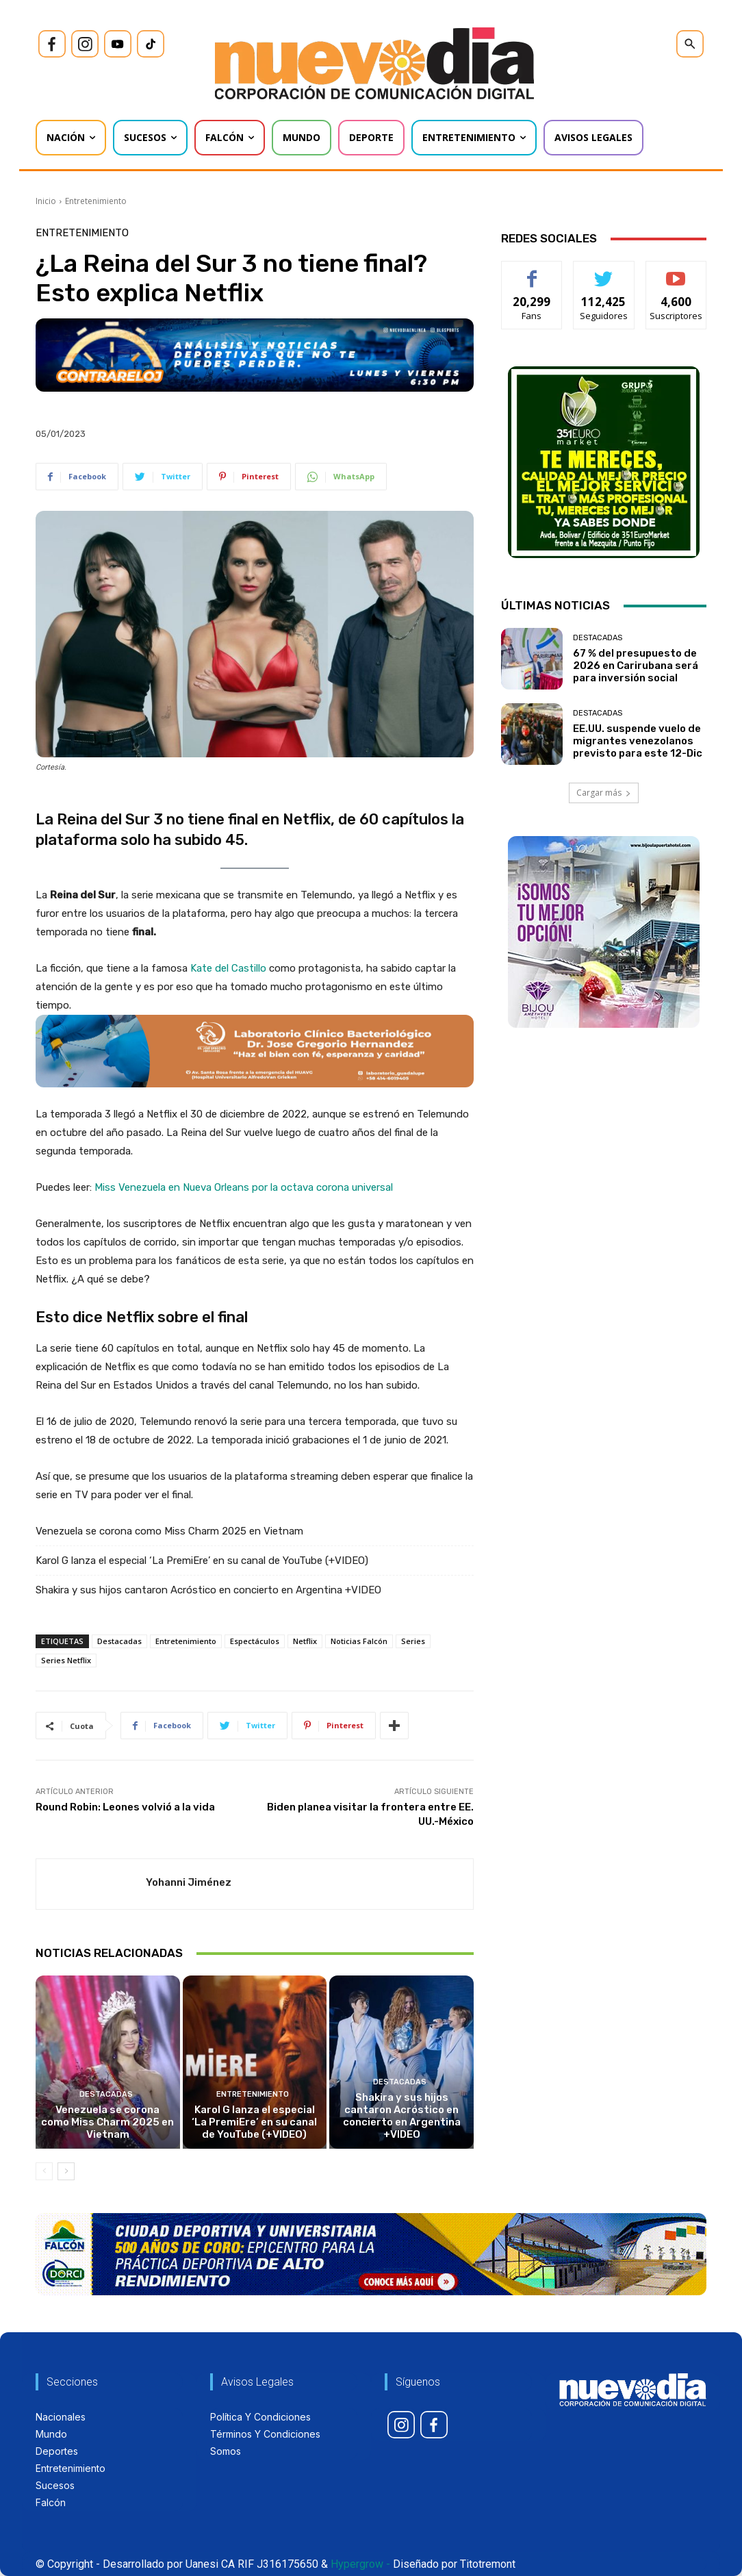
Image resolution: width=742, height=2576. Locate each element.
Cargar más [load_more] (603, 792)
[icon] (52, 43)
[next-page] (66, 2171)
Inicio (46, 201)
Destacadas (119, 1641)
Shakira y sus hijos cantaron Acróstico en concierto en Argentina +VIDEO (208, 1590)
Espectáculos (254, 1641)
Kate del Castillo (229, 968)
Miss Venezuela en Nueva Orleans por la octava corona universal (243, 1187)
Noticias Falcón (359, 1641)
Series (413, 1641)
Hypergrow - (360, 2564)
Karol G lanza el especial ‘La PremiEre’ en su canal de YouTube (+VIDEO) (202, 1560)
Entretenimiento (96, 201)
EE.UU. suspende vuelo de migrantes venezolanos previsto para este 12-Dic (637, 740)
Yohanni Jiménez (188, 1882)
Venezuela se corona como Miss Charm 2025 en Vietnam (169, 1531)
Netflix (305, 1641)
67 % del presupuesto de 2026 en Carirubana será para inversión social (635, 665)
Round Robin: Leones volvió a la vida (125, 1807)
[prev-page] (44, 2171)
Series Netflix (66, 1660)
